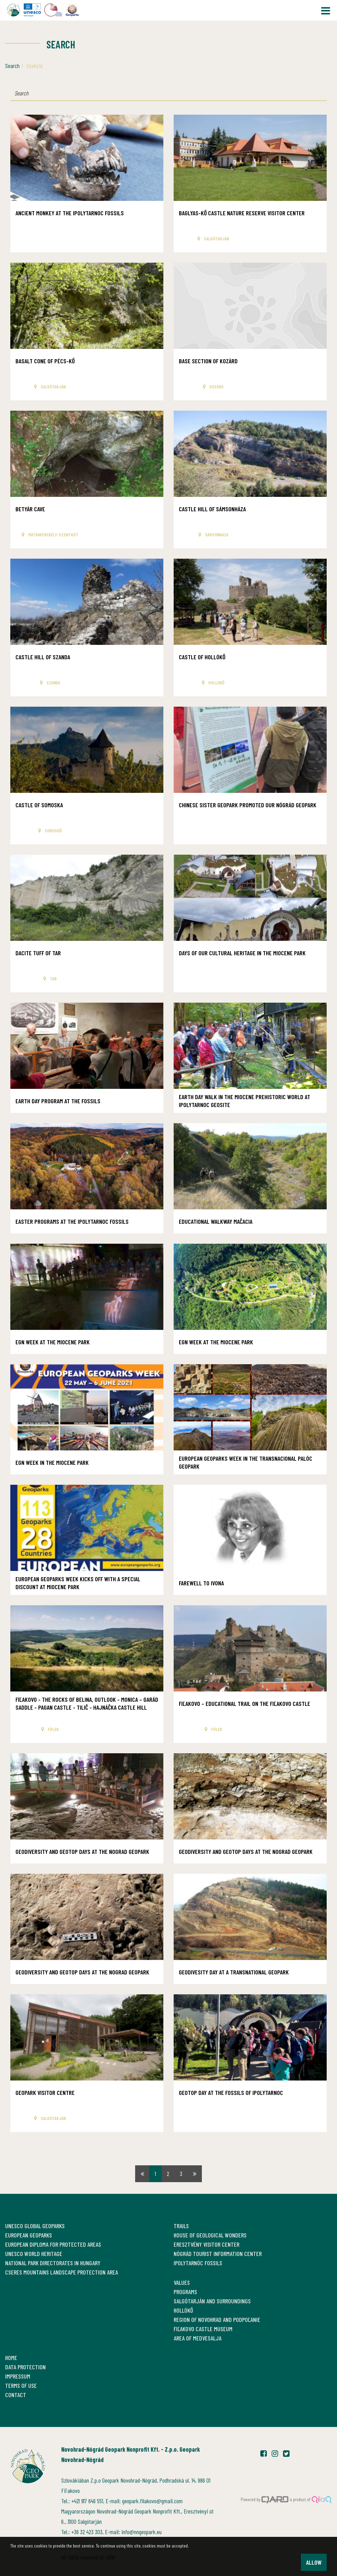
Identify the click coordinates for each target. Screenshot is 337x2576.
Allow (314, 2562)
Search (12, 65)
